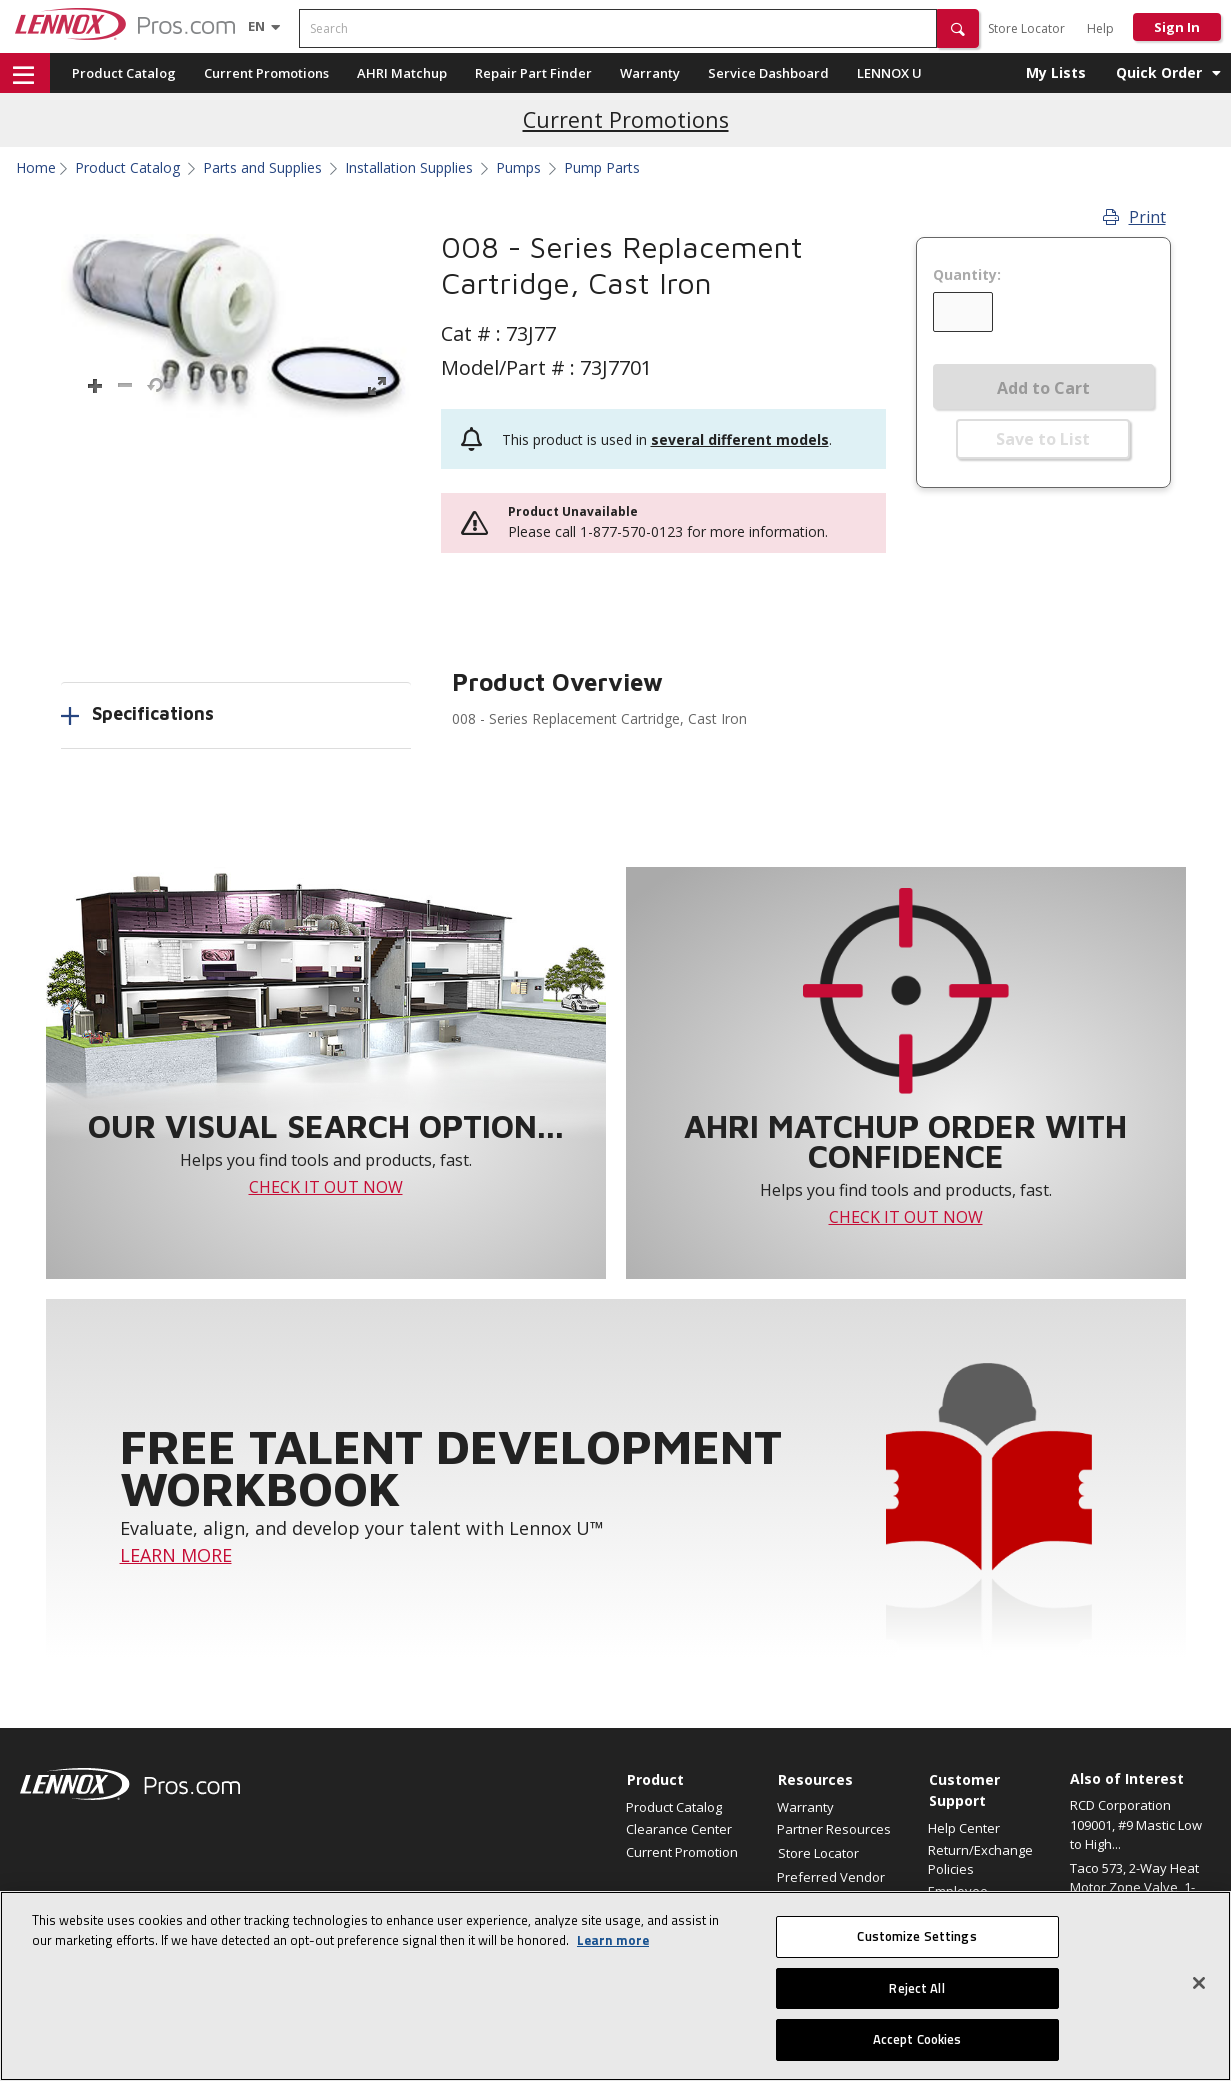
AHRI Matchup (402, 73)
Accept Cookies (917, 2039)
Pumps (518, 168)
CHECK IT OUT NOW (326, 1187)
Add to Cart (1043, 388)
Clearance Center (679, 1829)
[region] (615, 1986)
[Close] (1199, 1983)
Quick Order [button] (1159, 72)
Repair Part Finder (533, 73)
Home (36, 168)
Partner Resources (834, 1829)
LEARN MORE (176, 1555)
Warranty (650, 73)
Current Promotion (682, 1852)
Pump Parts (602, 168)
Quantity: (967, 275)
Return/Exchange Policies (980, 1859)
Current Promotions (266, 73)
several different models (740, 439)
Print (1134, 217)
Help (1100, 28)
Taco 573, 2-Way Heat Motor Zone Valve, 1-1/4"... (1134, 1887)
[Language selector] (256, 26)
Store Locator (1026, 28)
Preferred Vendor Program (831, 1886)
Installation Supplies (409, 168)
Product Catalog (124, 73)
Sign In (1177, 27)
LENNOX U (889, 73)
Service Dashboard (768, 73)
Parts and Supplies (262, 168)
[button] (958, 28)
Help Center (964, 1828)
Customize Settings (916, 1936)
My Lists (1056, 72)
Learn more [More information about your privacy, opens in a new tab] (613, 1940)
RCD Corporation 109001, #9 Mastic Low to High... (1136, 1824)
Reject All (916, 1988)
